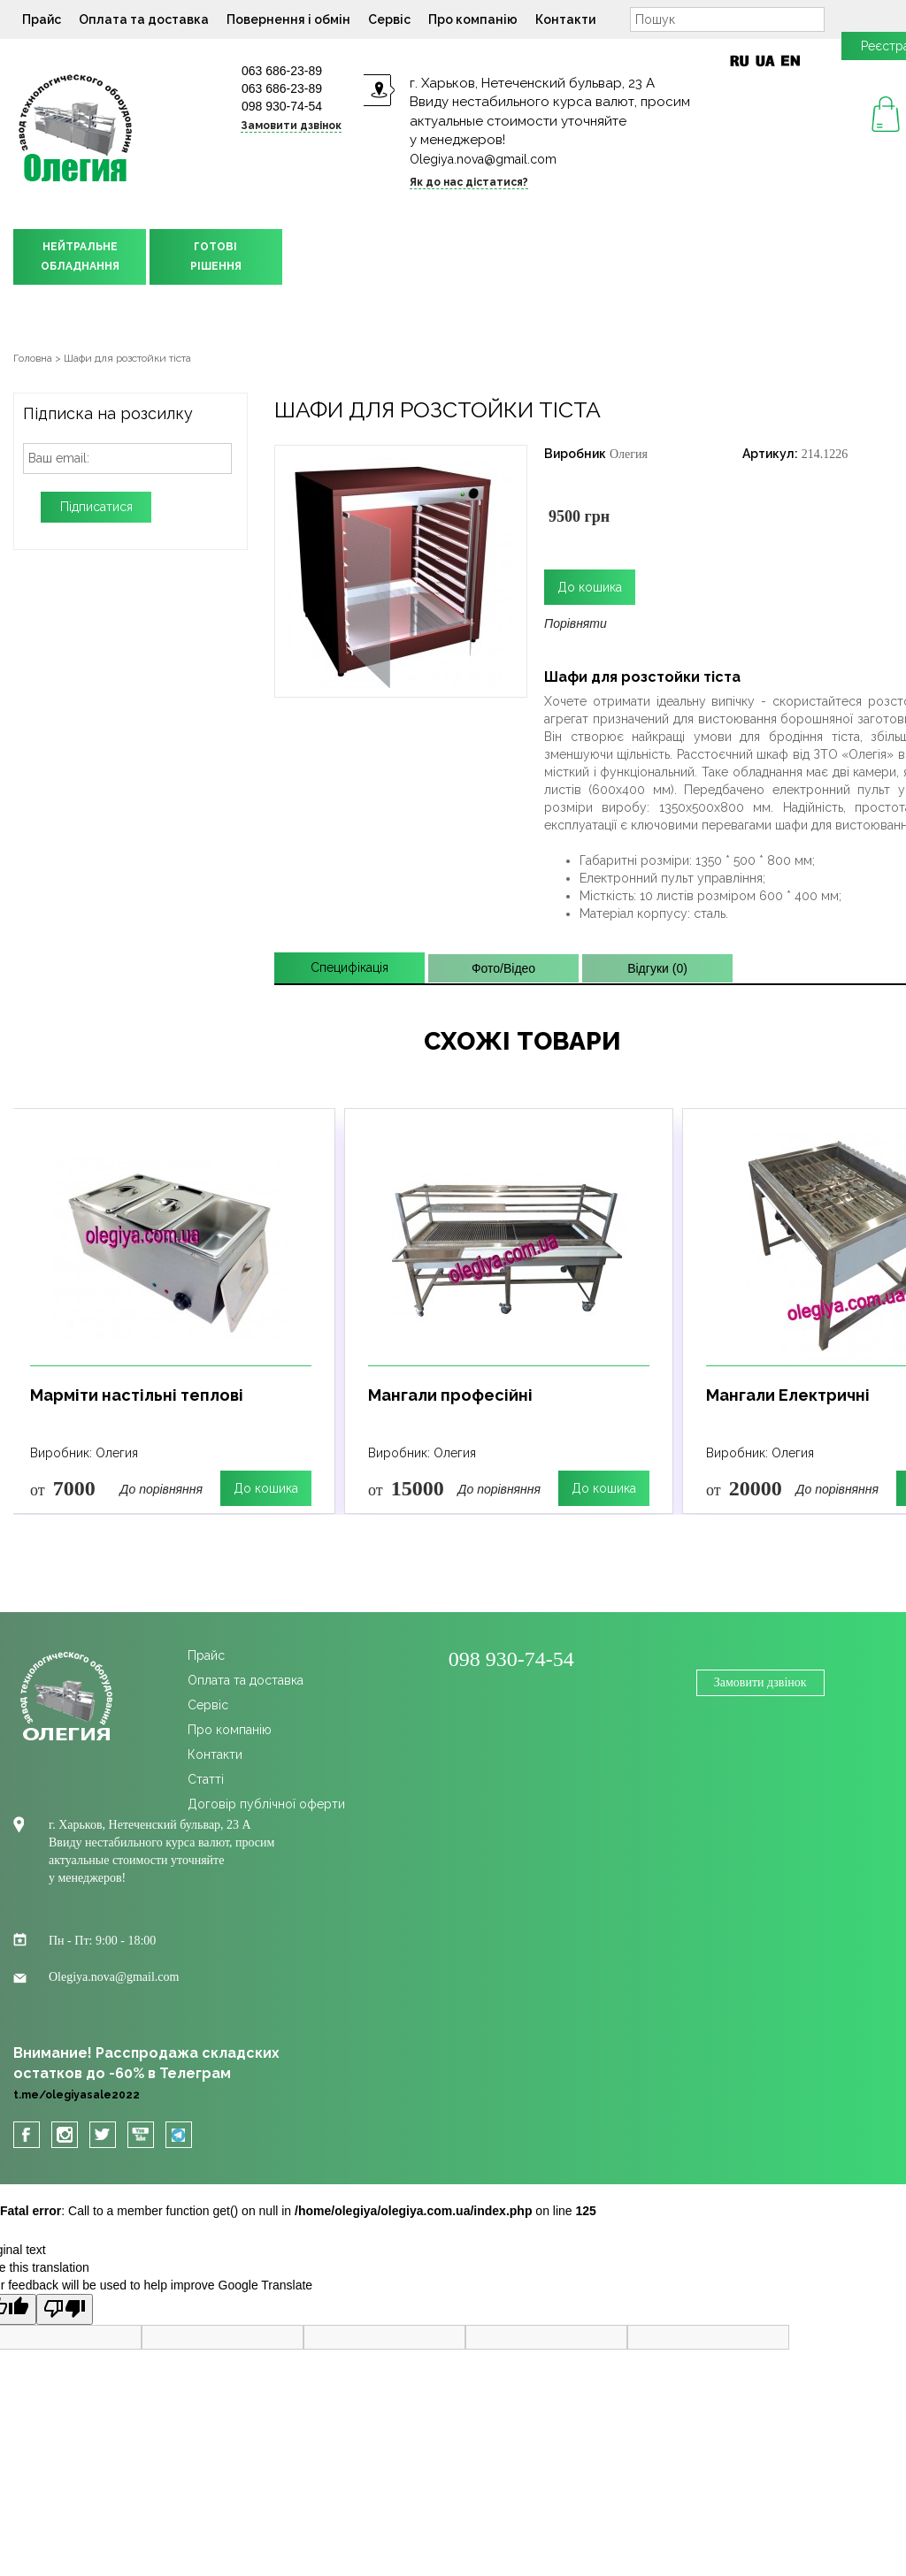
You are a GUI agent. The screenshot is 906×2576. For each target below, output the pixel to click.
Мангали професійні (450, 1395)
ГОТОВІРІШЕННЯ (216, 256)
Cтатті (206, 1779)
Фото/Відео (503, 968)
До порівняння (161, 1489)
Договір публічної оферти (266, 1804)
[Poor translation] (64, 2309)
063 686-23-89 (282, 71)
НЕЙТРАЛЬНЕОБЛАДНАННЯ (80, 256)
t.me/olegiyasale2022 (76, 2095)
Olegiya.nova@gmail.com (483, 159)
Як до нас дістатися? (469, 182)
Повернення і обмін (288, 19)
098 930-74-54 (282, 106)
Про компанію (473, 19)
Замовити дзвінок (291, 125)
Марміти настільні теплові (136, 1395)
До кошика (266, 1488)
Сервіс (389, 19)
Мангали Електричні (788, 1395)
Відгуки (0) (657, 968)
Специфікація (349, 967)
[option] (170, 1311)
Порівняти (575, 623)
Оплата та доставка (144, 19)
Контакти (565, 19)
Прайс (41, 19)
